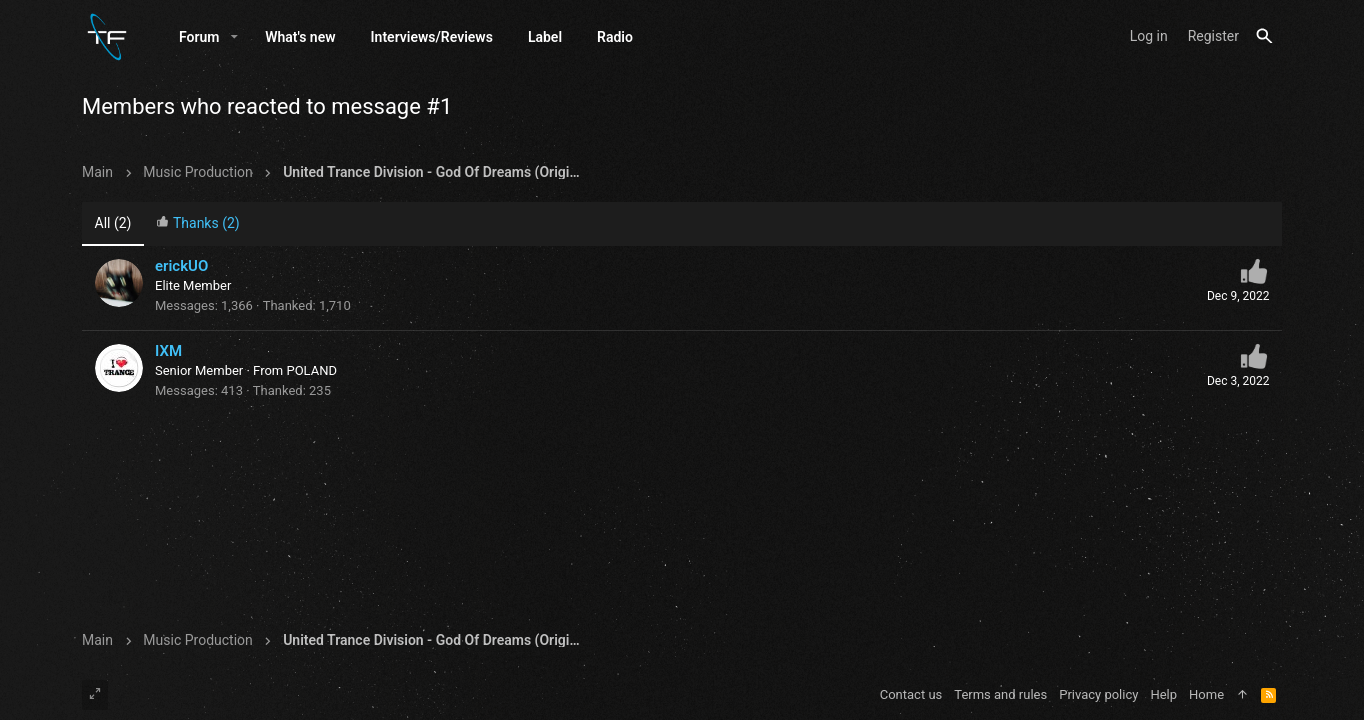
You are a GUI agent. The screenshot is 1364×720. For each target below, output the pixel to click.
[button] (234, 37)
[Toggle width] (95, 695)
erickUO (181, 266)
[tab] (198, 224)
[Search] (1264, 36)
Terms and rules (1000, 694)
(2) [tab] (113, 223)
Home (1206, 694)
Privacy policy (1098, 694)
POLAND (311, 370)
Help (1163, 694)
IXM (168, 351)
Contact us (911, 694)
